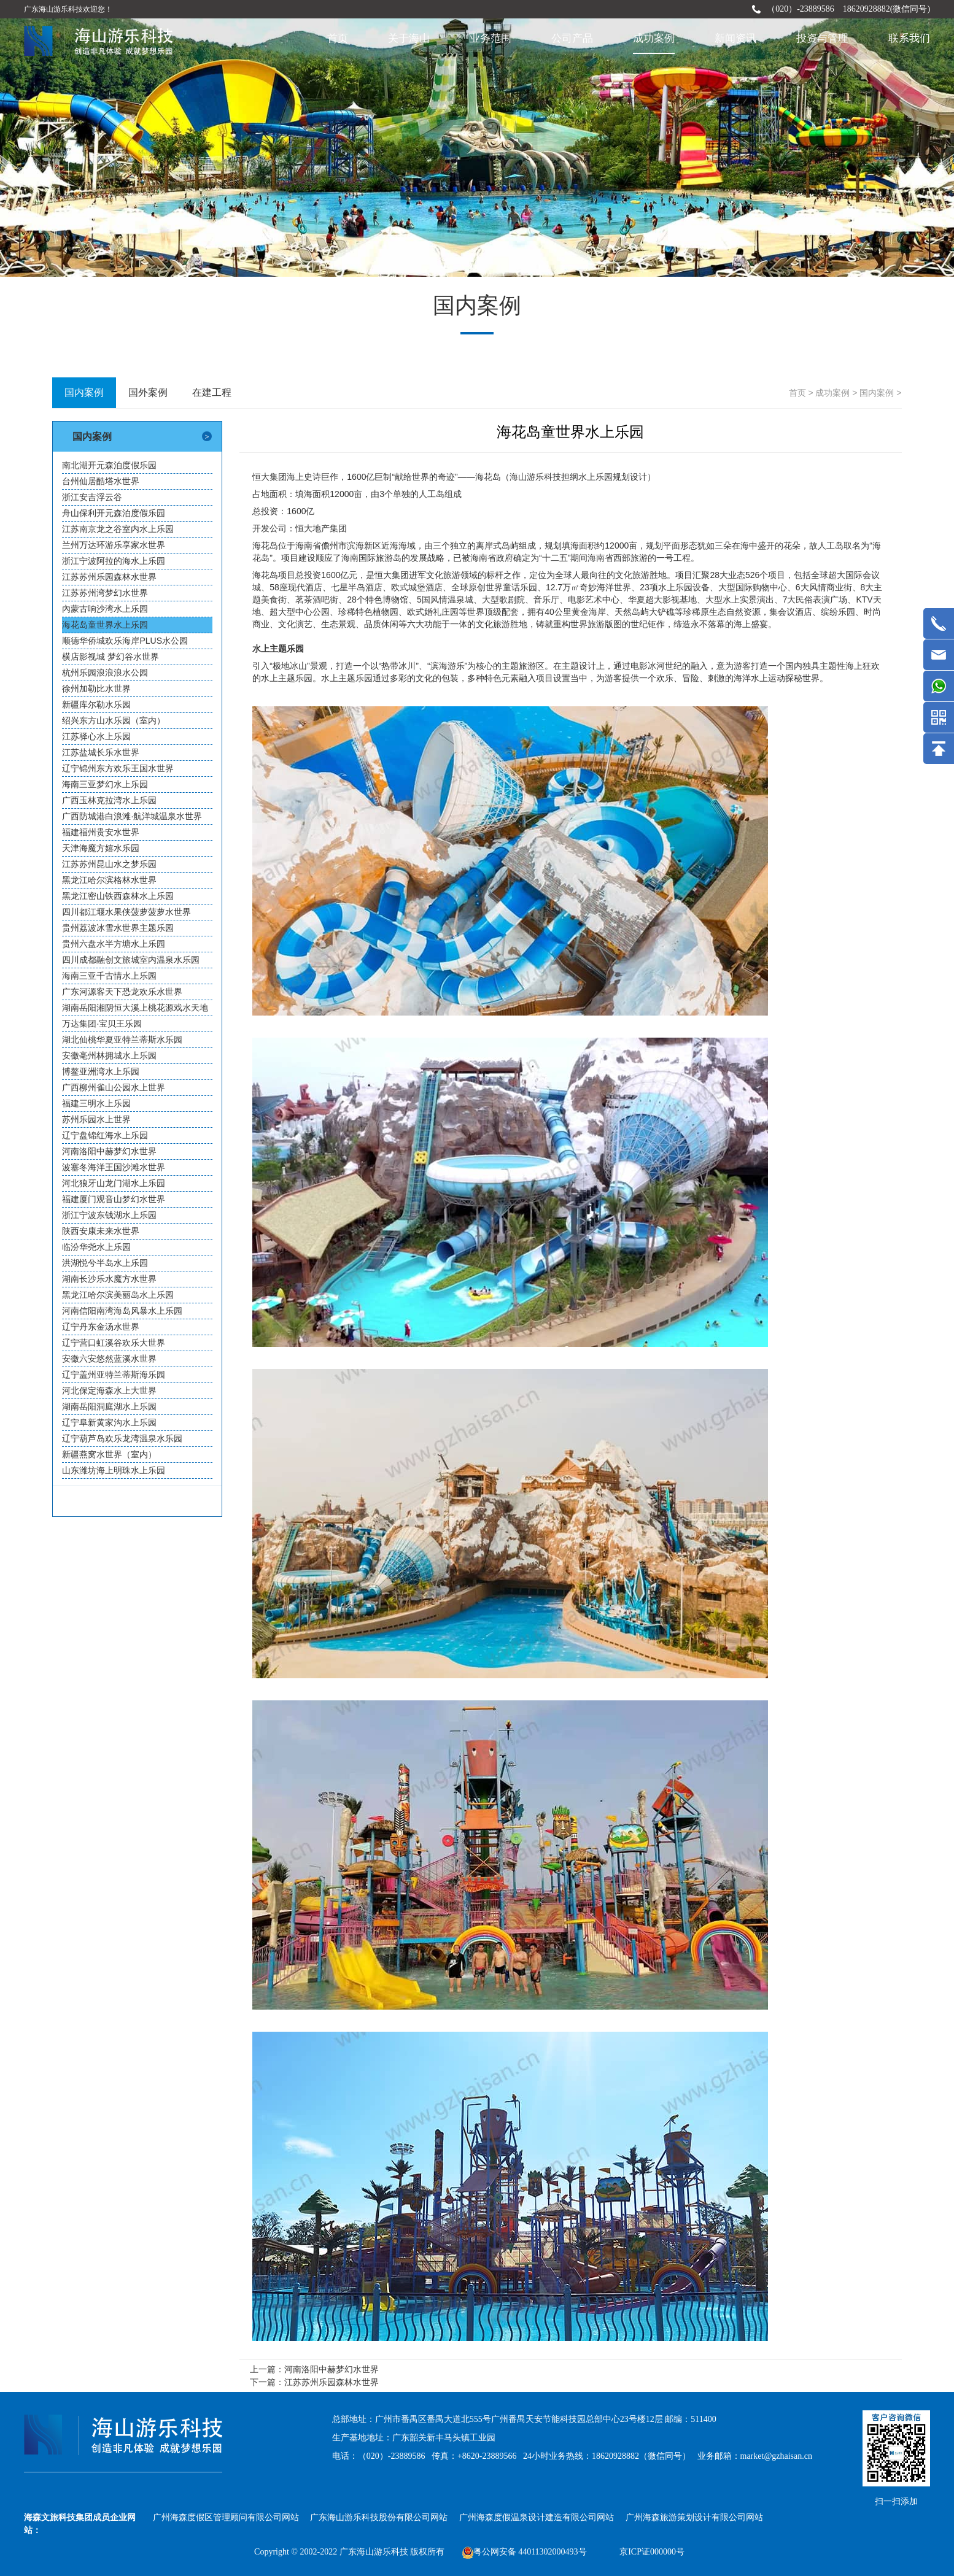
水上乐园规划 (604, 477)
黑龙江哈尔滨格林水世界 (109, 880)
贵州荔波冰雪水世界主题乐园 (118, 928)
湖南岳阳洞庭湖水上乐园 (109, 1406)
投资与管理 (822, 38)
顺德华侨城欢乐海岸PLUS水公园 (125, 641)
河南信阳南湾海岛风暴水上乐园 (122, 1311)
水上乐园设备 (684, 587)
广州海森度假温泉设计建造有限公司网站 (536, 2517)
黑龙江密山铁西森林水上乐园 (118, 896)
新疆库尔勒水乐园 (96, 704)
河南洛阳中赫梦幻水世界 (109, 1151)
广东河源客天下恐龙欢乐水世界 (122, 992)
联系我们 (909, 38)
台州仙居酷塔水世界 (100, 481)
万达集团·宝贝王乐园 (102, 1023)
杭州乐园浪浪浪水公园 (105, 672)
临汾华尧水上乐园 (96, 1247)
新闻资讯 (735, 38)
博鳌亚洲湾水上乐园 (100, 1071)
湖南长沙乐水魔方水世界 (109, 1279)
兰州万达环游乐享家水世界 (113, 545)
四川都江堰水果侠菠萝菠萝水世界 (126, 912)
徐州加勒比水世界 (96, 688)
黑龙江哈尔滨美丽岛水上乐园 (118, 1295)
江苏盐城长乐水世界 (100, 752)
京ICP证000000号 (651, 2551)
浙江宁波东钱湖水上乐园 (109, 1215)
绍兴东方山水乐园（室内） (113, 720)
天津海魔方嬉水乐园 (100, 848)
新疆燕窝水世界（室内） (109, 1454)
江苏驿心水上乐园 (96, 736)
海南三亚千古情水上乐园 (109, 976)
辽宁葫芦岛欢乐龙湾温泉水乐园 (122, 1438)
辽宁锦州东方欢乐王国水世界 (118, 768)
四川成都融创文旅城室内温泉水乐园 (131, 960)
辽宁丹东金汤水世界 (100, 1327)
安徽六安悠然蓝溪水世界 (109, 1358)
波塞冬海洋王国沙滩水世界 (113, 1167)
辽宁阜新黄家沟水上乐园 (109, 1422)
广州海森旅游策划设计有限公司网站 (694, 2517)
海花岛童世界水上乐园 (105, 625)
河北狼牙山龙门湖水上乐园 (113, 1183)
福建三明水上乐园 (96, 1103)
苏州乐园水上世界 (96, 1119)
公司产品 (572, 38)
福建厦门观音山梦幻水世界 (113, 1199)
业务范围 (490, 38)
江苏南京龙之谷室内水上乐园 (118, 529)
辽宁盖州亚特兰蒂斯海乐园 (113, 1374)
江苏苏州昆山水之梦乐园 (109, 864)
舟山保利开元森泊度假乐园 (113, 513)
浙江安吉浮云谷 (92, 497)
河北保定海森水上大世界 (109, 1390)
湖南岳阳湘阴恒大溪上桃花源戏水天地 (135, 1007)
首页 (337, 38)
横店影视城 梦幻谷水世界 (110, 656)
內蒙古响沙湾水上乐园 (105, 609)
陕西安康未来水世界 (100, 1231)
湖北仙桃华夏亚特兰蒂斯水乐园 (122, 1039)
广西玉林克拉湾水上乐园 (109, 800)
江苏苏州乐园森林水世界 (109, 577)
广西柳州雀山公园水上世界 (113, 1087)
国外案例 (148, 392)
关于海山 (409, 38)
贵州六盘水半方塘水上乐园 (113, 944)
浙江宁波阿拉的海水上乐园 (113, 561)
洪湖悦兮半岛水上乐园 (105, 1263)
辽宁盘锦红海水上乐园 (105, 1135)
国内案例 (876, 393)
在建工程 (211, 392)
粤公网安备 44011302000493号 (524, 2551)
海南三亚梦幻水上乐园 (105, 784)
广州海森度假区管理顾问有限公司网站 (226, 2517)
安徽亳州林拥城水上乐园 (109, 1055)
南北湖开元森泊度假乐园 (109, 465)
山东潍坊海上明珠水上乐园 (113, 1470)
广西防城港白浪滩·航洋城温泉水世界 (132, 816)
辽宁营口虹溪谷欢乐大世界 (113, 1343)
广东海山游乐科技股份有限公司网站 (379, 2517)
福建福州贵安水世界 (100, 832)
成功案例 (654, 38)
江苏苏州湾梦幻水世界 (105, 593)
